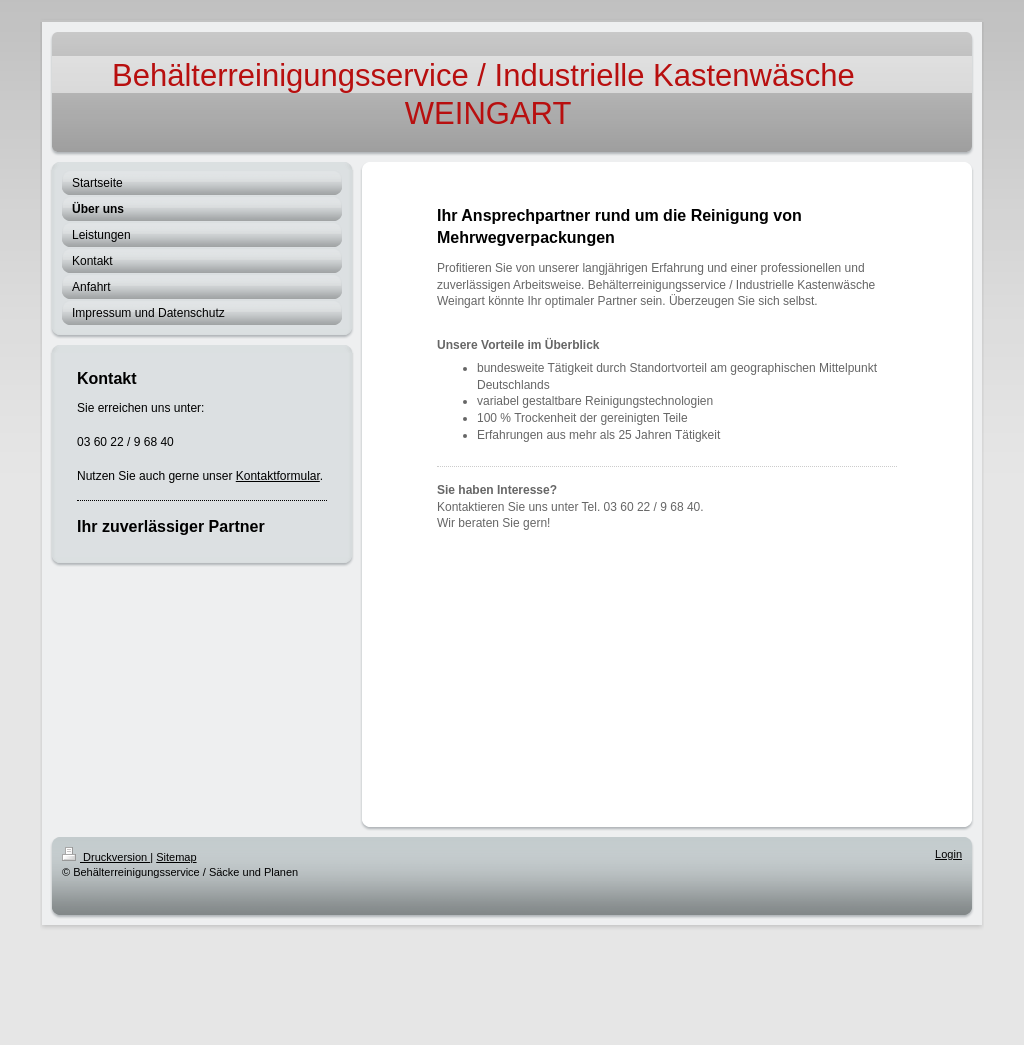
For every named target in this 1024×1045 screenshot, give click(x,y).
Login (948, 854)
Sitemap (176, 857)
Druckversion (106, 857)
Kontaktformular (278, 476)
